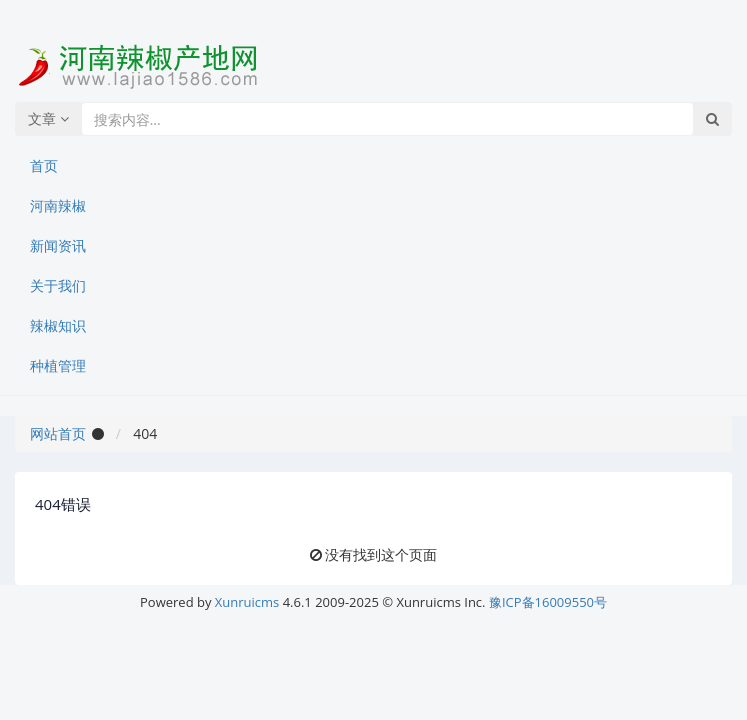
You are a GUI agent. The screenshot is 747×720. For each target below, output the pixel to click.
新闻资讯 (58, 245)
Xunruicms (247, 602)
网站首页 (58, 433)
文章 (48, 118)
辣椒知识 (58, 325)
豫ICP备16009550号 (548, 602)
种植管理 (58, 365)
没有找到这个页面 (381, 554)
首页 (44, 165)
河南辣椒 (58, 205)
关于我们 (58, 285)
